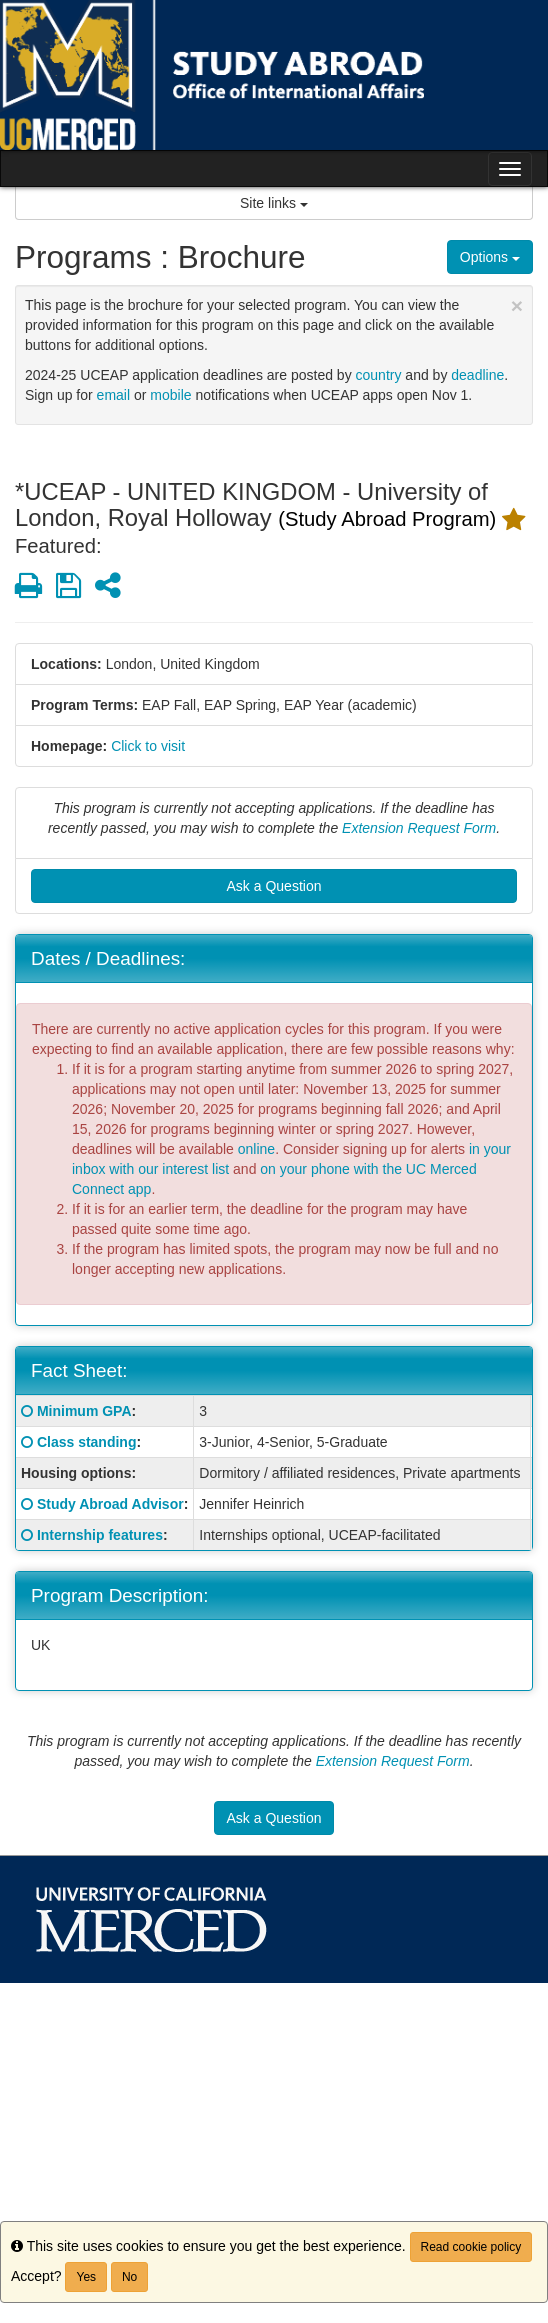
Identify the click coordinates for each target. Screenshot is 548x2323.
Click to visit (148, 746)
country (379, 375)
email (113, 395)
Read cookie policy (471, 2247)
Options (490, 257)
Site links (274, 203)
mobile (170, 395)
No (129, 2277)
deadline (477, 375)
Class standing (87, 1442)
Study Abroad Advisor (110, 1504)
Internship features (100, 1535)
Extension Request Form (419, 828)
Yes (86, 2277)
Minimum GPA (84, 1411)
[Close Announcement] (517, 305)
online (256, 1149)
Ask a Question (274, 886)
